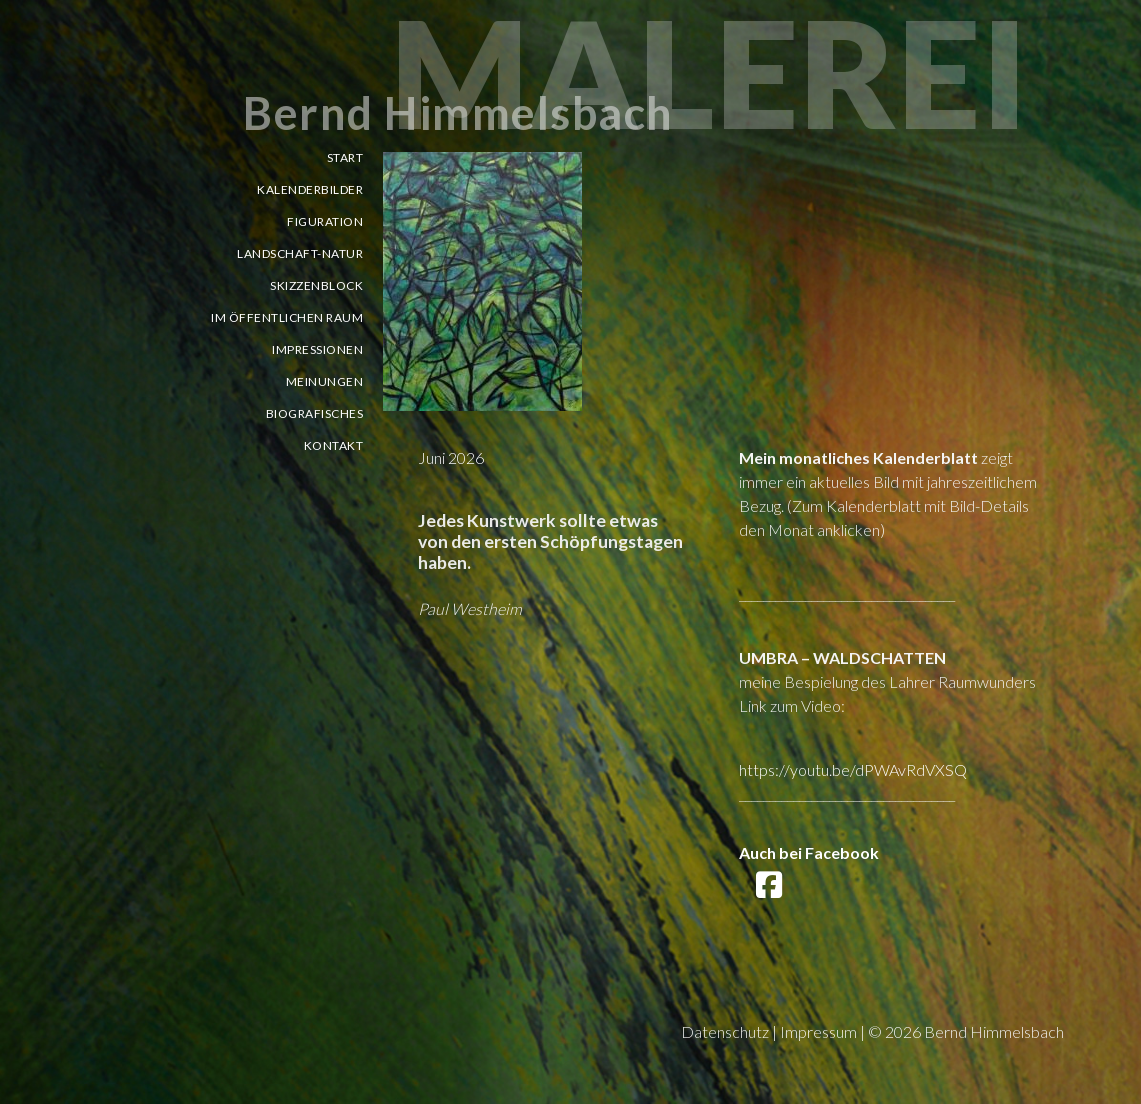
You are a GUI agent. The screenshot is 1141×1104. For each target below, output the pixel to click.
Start (345, 157)
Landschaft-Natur (300, 253)
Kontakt (334, 445)
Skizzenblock (316, 285)
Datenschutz (725, 1031)
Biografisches (315, 413)
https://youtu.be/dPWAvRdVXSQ (853, 769)
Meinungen (325, 381)
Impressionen (317, 349)
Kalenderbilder (310, 189)
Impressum (818, 1031)
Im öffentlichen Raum (287, 317)
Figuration (325, 221)
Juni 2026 (451, 457)
